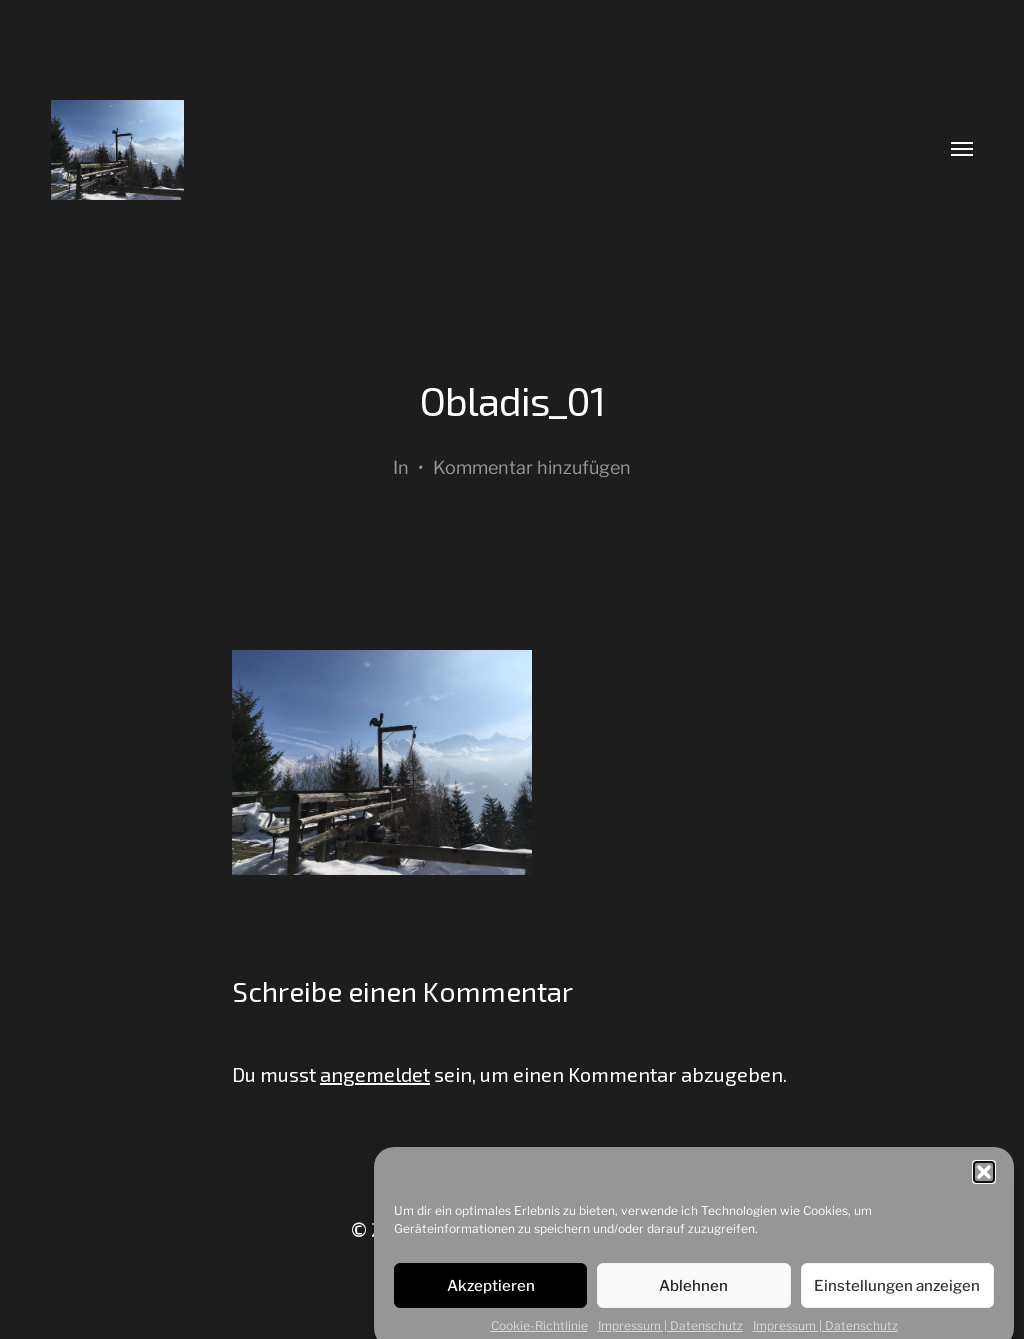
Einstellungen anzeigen (897, 1293)
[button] (984, 1179)
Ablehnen (693, 1293)
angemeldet (375, 1074)
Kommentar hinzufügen (532, 467)
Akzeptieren (491, 1293)
